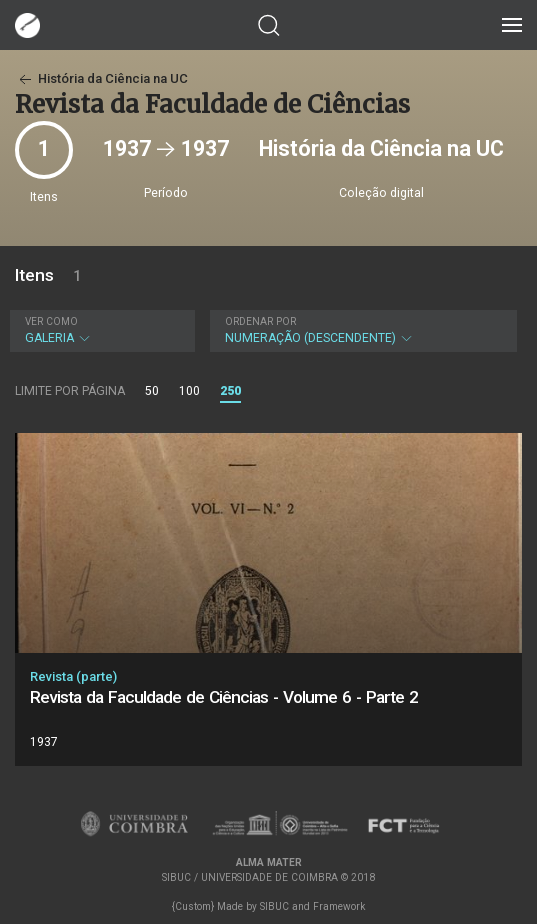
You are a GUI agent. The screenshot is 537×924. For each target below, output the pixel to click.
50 (152, 391)
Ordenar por (260, 321)
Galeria (100, 330)
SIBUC (274, 906)
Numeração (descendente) (361, 330)
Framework (339, 906)
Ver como (51, 321)
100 (189, 391)
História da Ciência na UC (101, 78)
